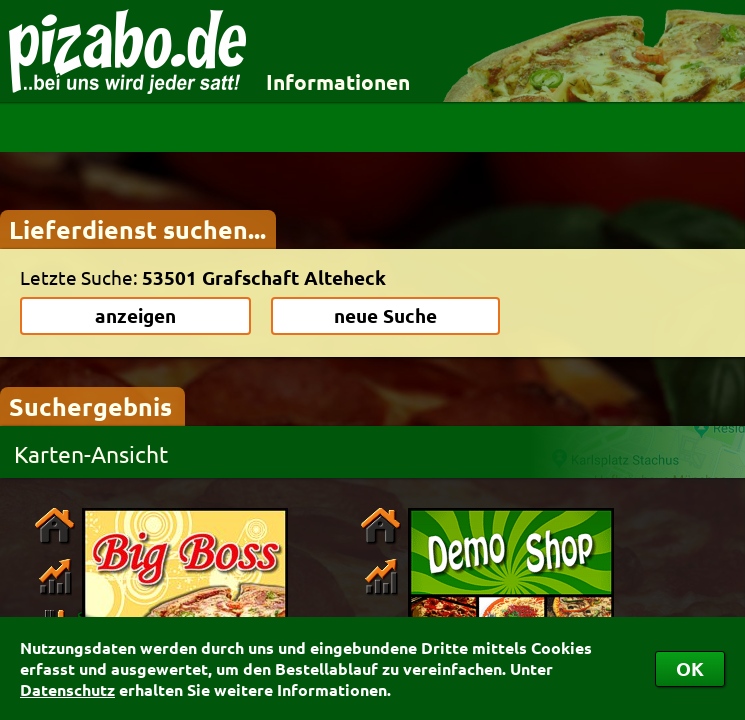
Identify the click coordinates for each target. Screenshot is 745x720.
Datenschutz (67, 689)
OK (690, 668)
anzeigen (135, 315)
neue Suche (385, 315)
